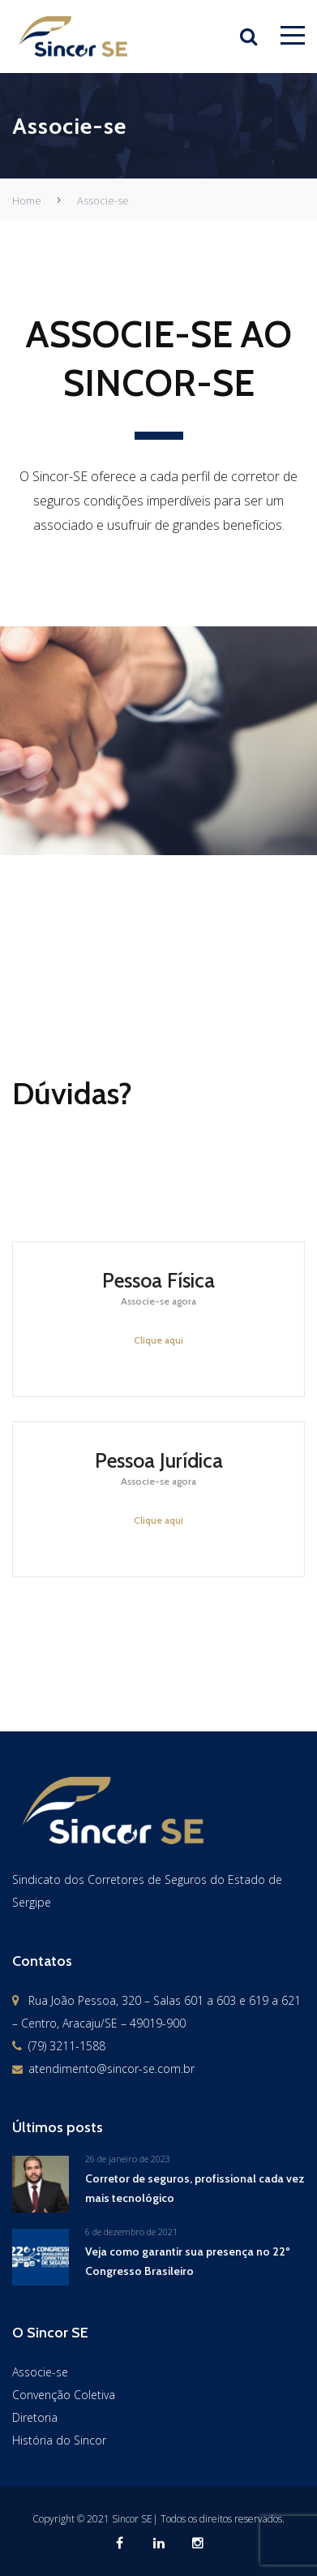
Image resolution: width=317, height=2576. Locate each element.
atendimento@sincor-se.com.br (111, 2068)
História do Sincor (59, 2440)
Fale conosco (221, 1702)
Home (26, 200)
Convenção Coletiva (63, 2394)
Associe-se (40, 2372)
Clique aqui (158, 1340)
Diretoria (35, 2417)
